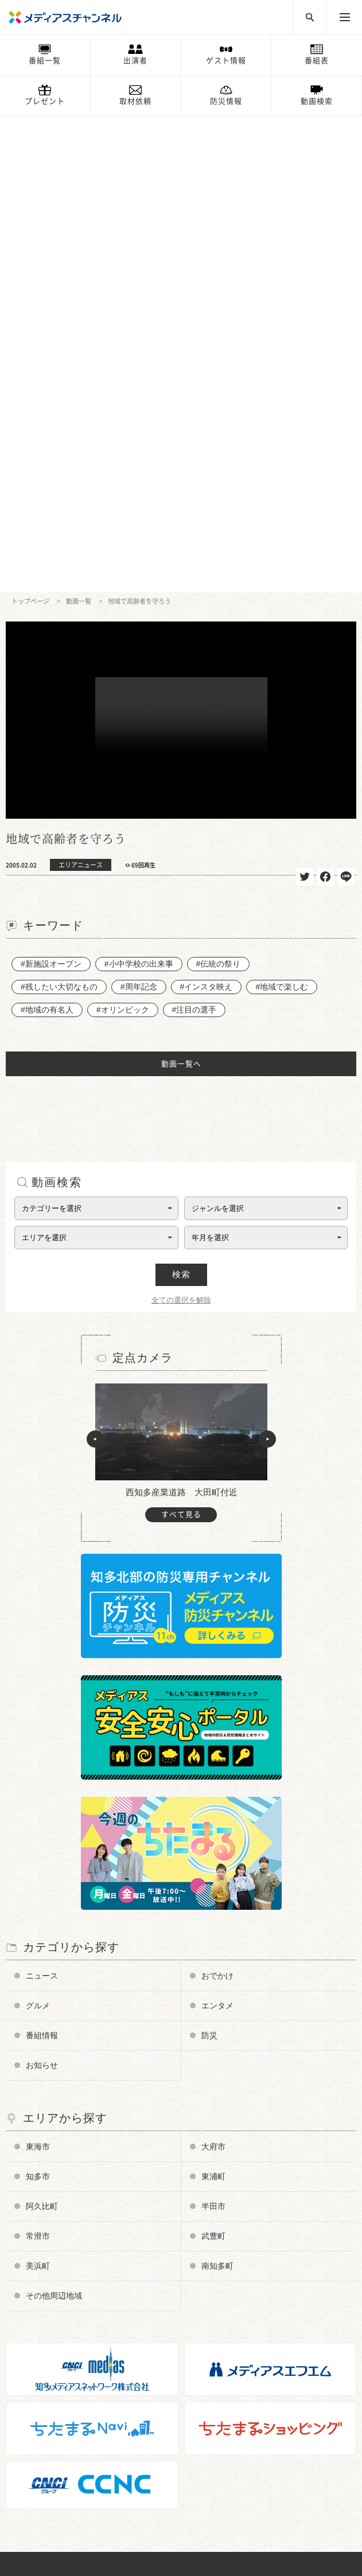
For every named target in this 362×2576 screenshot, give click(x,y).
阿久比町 (42, 1729)
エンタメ (217, 1529)
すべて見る (181, 1038)
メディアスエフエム (50, 2468)
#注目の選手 (194, 533)
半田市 (213, 1729)
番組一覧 (45, 60)
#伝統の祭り (218, 487)
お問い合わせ (39, 2355)
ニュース (42, 1499)
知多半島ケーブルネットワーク (69, 2502)
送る (346, 400)
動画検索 (317, 101)
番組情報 (42, 1558)
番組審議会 (36, 2305)
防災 (209, 1558)
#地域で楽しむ (281, 510)
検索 (181, 798)
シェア (325, 400)
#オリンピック (122, 533)
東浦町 (213, 1700)
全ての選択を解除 (181, 823)
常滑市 (38, 1759)
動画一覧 (78, 125)
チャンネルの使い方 (50, 2254)
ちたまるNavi (40, 2452)
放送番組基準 (39, 2321)
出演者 (135, 60)
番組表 (317, 60)
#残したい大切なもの (59, 510)
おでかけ (217, 1499)
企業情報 (32, 2339)
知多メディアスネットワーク (65, 2485)
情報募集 (32, 2389)
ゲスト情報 (226, 60)
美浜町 (38, 1789)
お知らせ (42, 1588)
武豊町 (213, 1759)
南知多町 (217, 1789)
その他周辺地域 (54, 1819)
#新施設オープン (51, 487)
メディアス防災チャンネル (62, 2271)
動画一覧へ (181, 587)
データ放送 (36, 2288)
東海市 (38, 1670)
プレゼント (45, 101)
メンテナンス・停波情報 (58, 2423)
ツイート (304, 400)
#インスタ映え (206, 510)
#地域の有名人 (47, 533)
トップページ (30, 125)
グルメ (38, 1529)
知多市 (38, 1700)
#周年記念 (138, 510)
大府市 (213, 1670)
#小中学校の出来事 (138, 487)
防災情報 (226, 101)
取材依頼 (135, 101)
